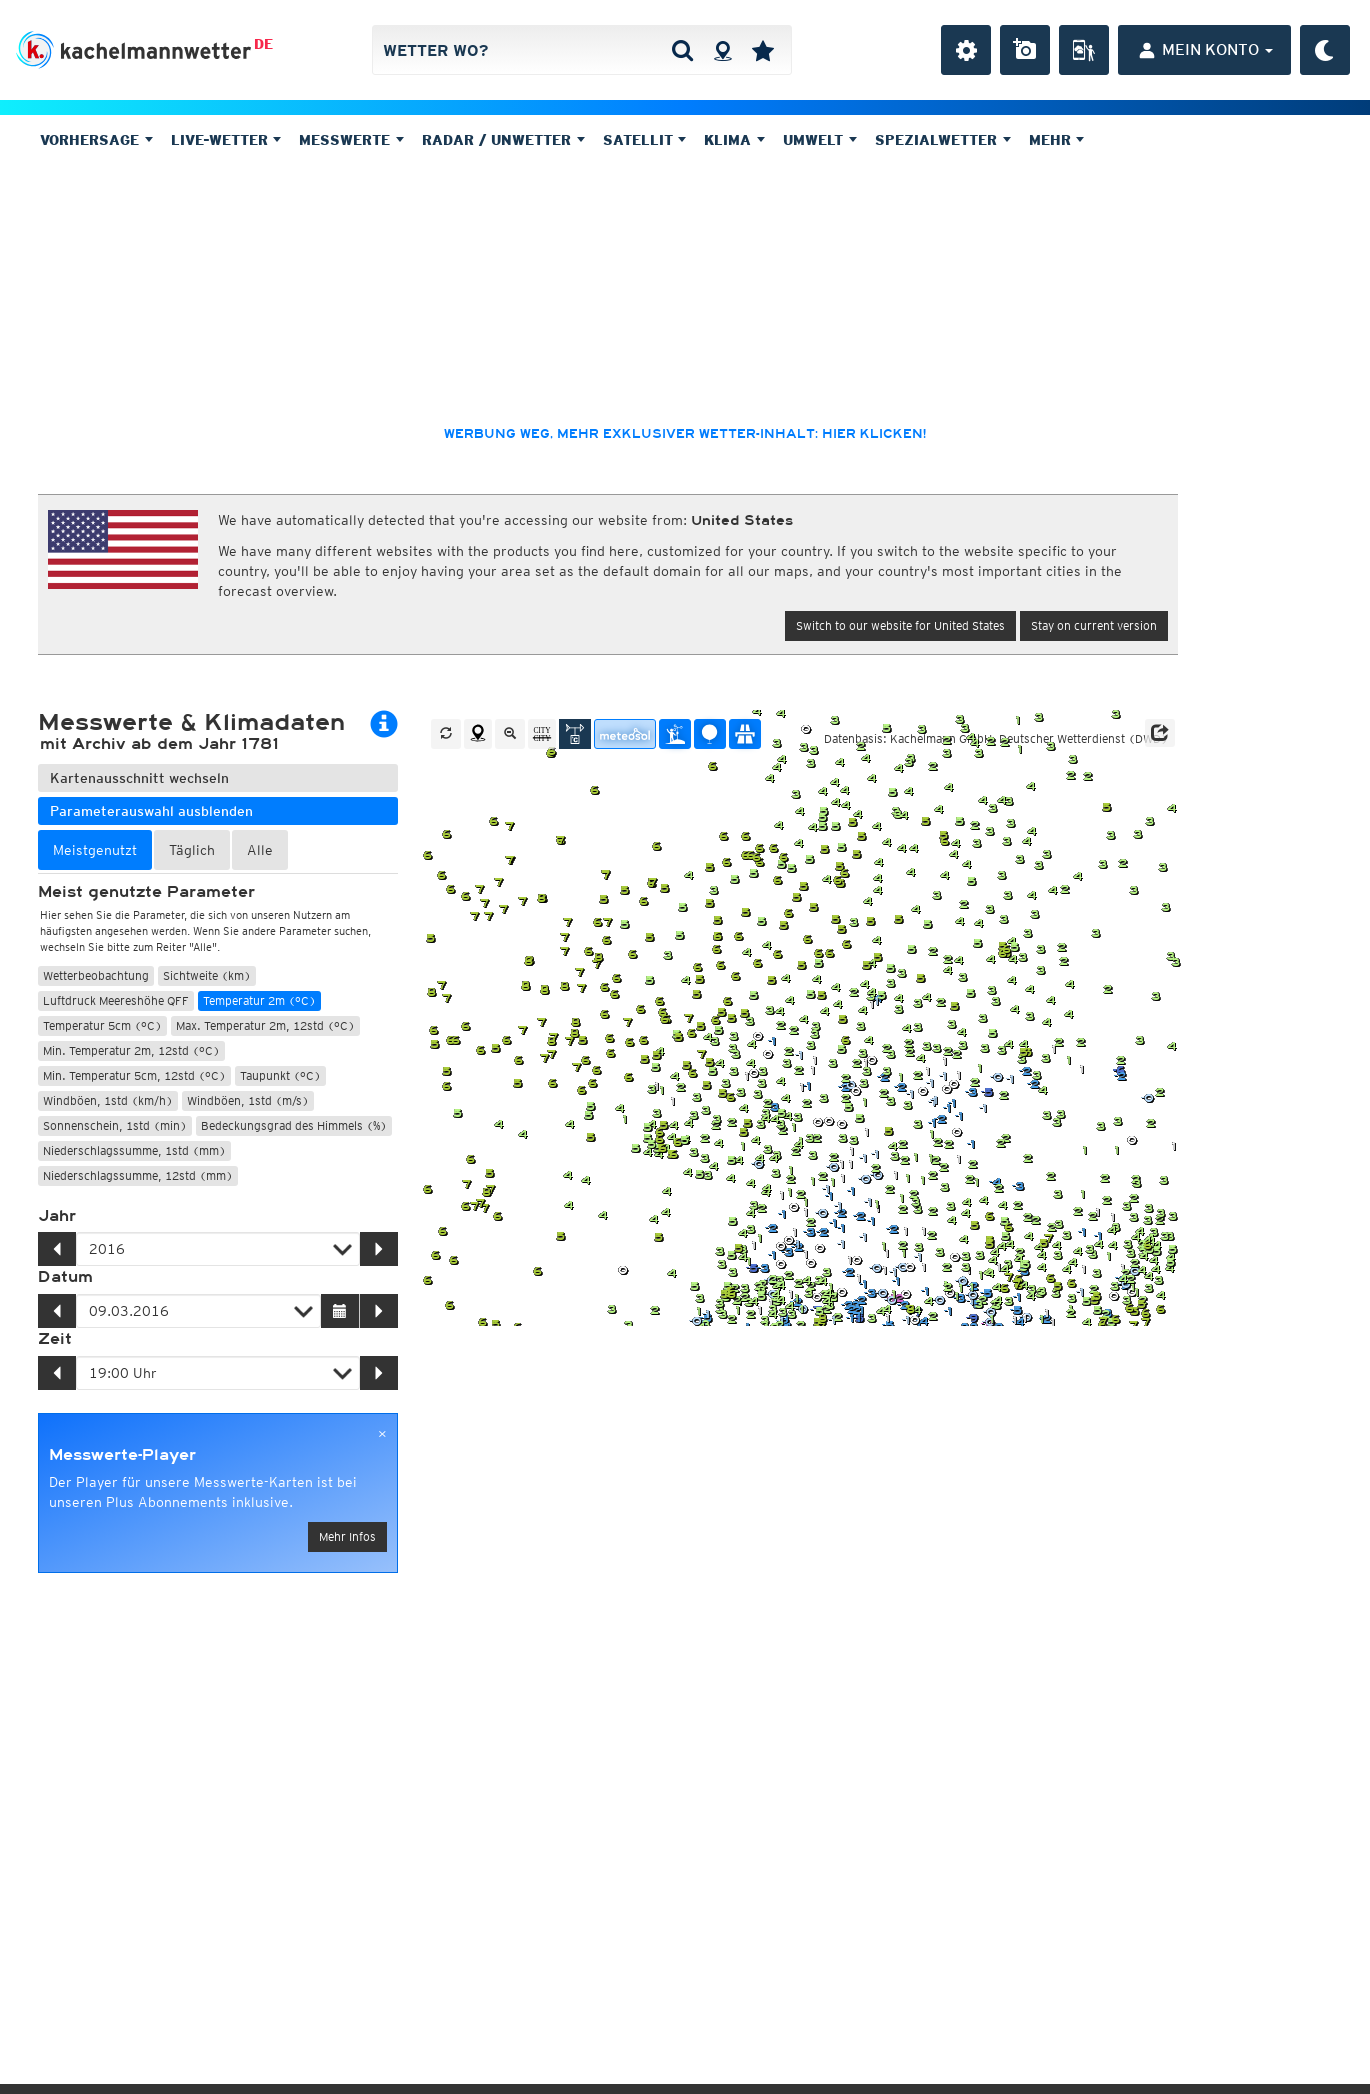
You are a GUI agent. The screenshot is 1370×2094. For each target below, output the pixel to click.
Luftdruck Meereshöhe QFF (116, 1000)
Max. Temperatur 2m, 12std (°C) (265, 1025)
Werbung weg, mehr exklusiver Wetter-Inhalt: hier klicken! (685, 434)
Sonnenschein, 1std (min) (115, 1125)
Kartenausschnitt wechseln (139, 778)
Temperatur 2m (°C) (259, 1000)
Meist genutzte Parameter (146, 892)
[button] (1160, 733)
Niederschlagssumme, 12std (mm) (138, 1175)
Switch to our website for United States (900, 625)
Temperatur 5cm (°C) (102, 1025)
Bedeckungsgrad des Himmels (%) (294, 1125)
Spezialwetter (943, 140)
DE (263, 44)
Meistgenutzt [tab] (95, 850)
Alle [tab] (260, 850)
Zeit (55, 1339)
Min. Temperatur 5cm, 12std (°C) (134, 1075)
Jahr (57, 1216)
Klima (734, 140)
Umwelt (820, 140)
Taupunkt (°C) (280, 1075)
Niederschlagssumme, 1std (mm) (134, 1150)
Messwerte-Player (122, 1455)
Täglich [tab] (192, 850)
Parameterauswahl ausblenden (151, 811)
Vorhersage (96, 140)
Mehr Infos (347, 1536)
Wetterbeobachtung (96, 975)
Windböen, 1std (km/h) (108, 1100)
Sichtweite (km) (207, 975)
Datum (65, 1277)
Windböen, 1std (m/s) (248, 1100)
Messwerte (351, 140)
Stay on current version (1094, 625)
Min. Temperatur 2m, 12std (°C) (131, 1050)
